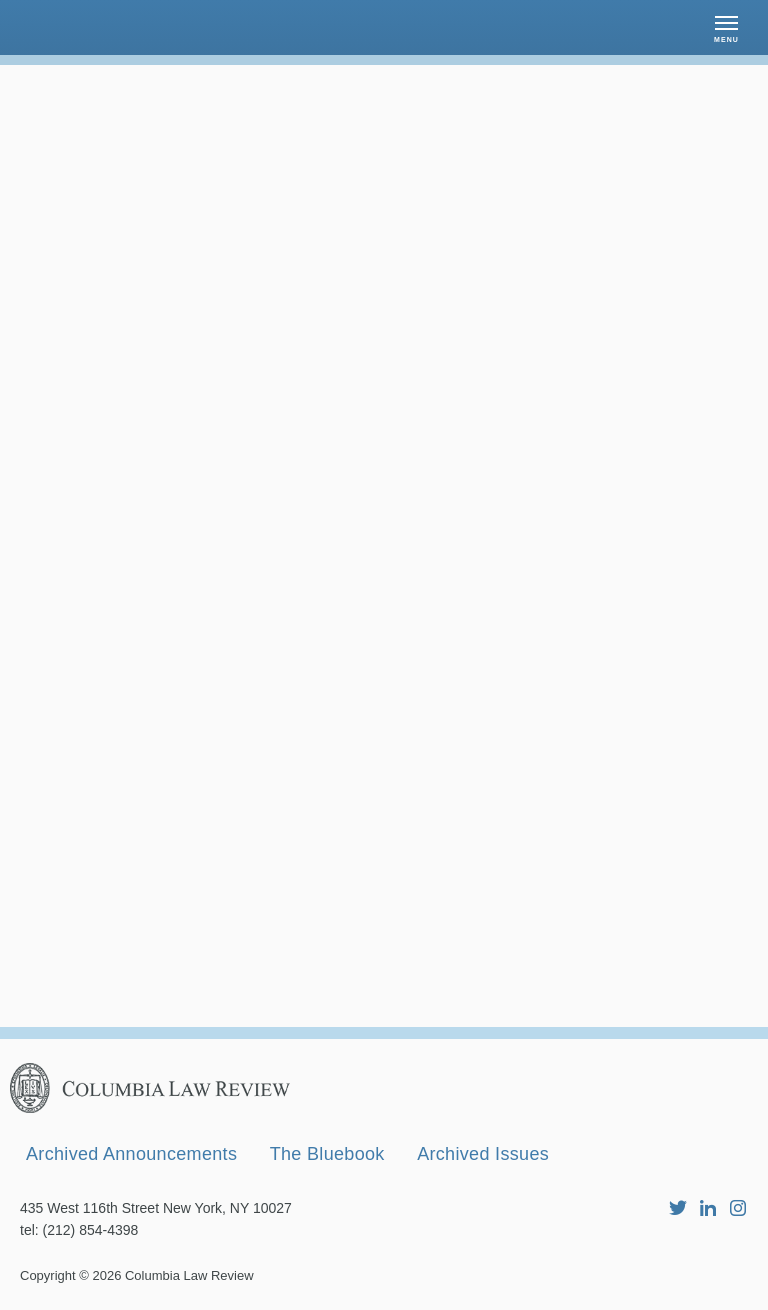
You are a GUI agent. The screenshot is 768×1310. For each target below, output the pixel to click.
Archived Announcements (131, 1154)
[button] (726, 27)
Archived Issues (483, 1154)
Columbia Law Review (189, 1275)
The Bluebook (327, 1154)
